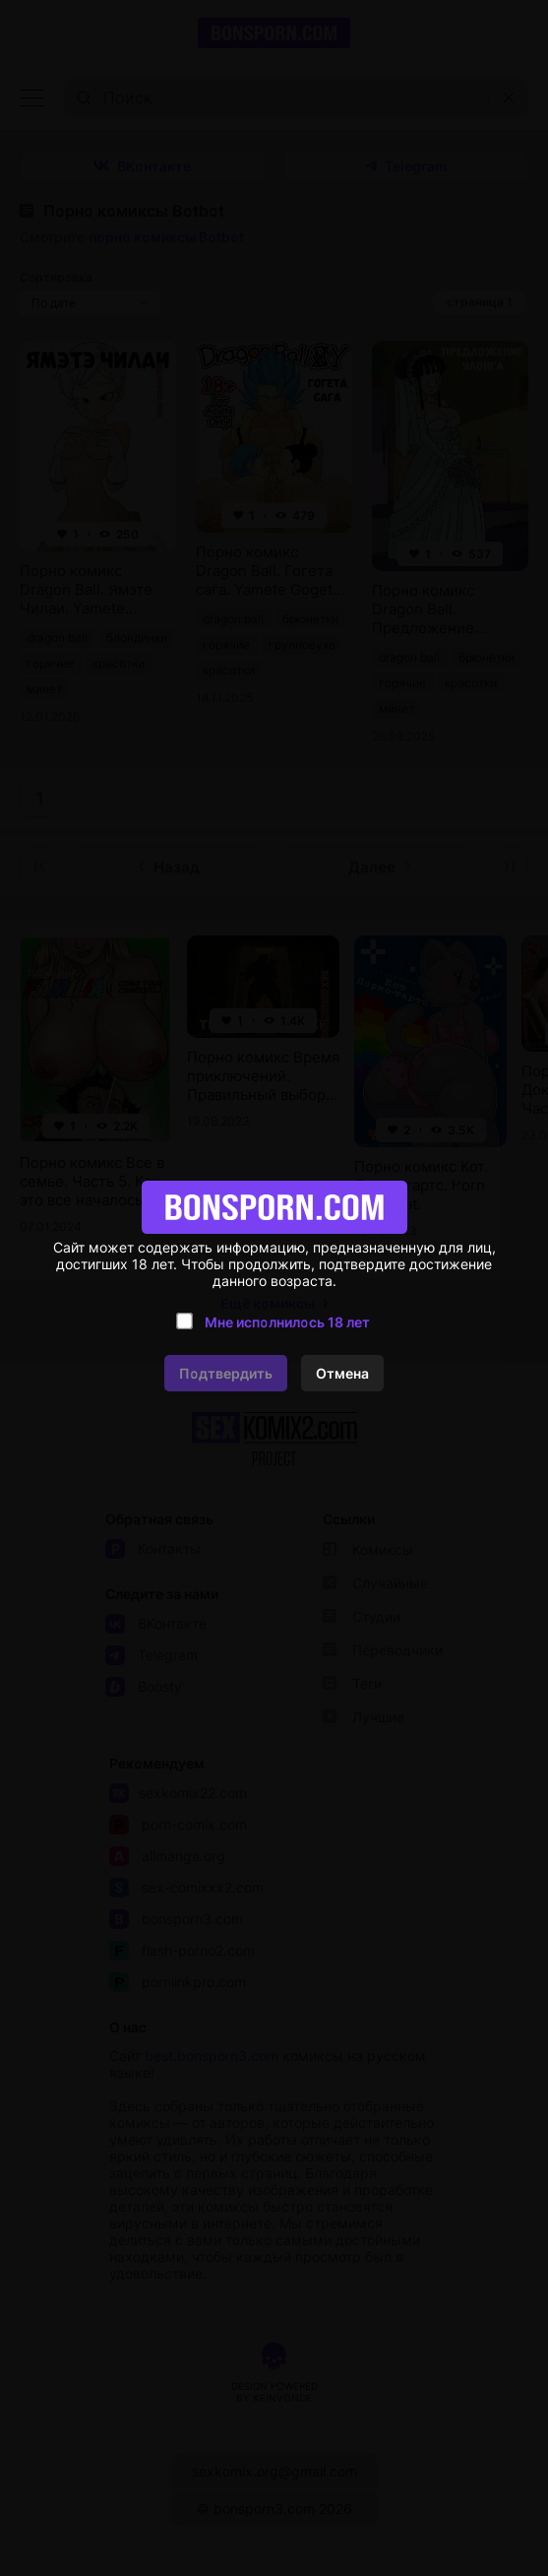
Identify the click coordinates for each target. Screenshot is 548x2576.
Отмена (342, 1373)
